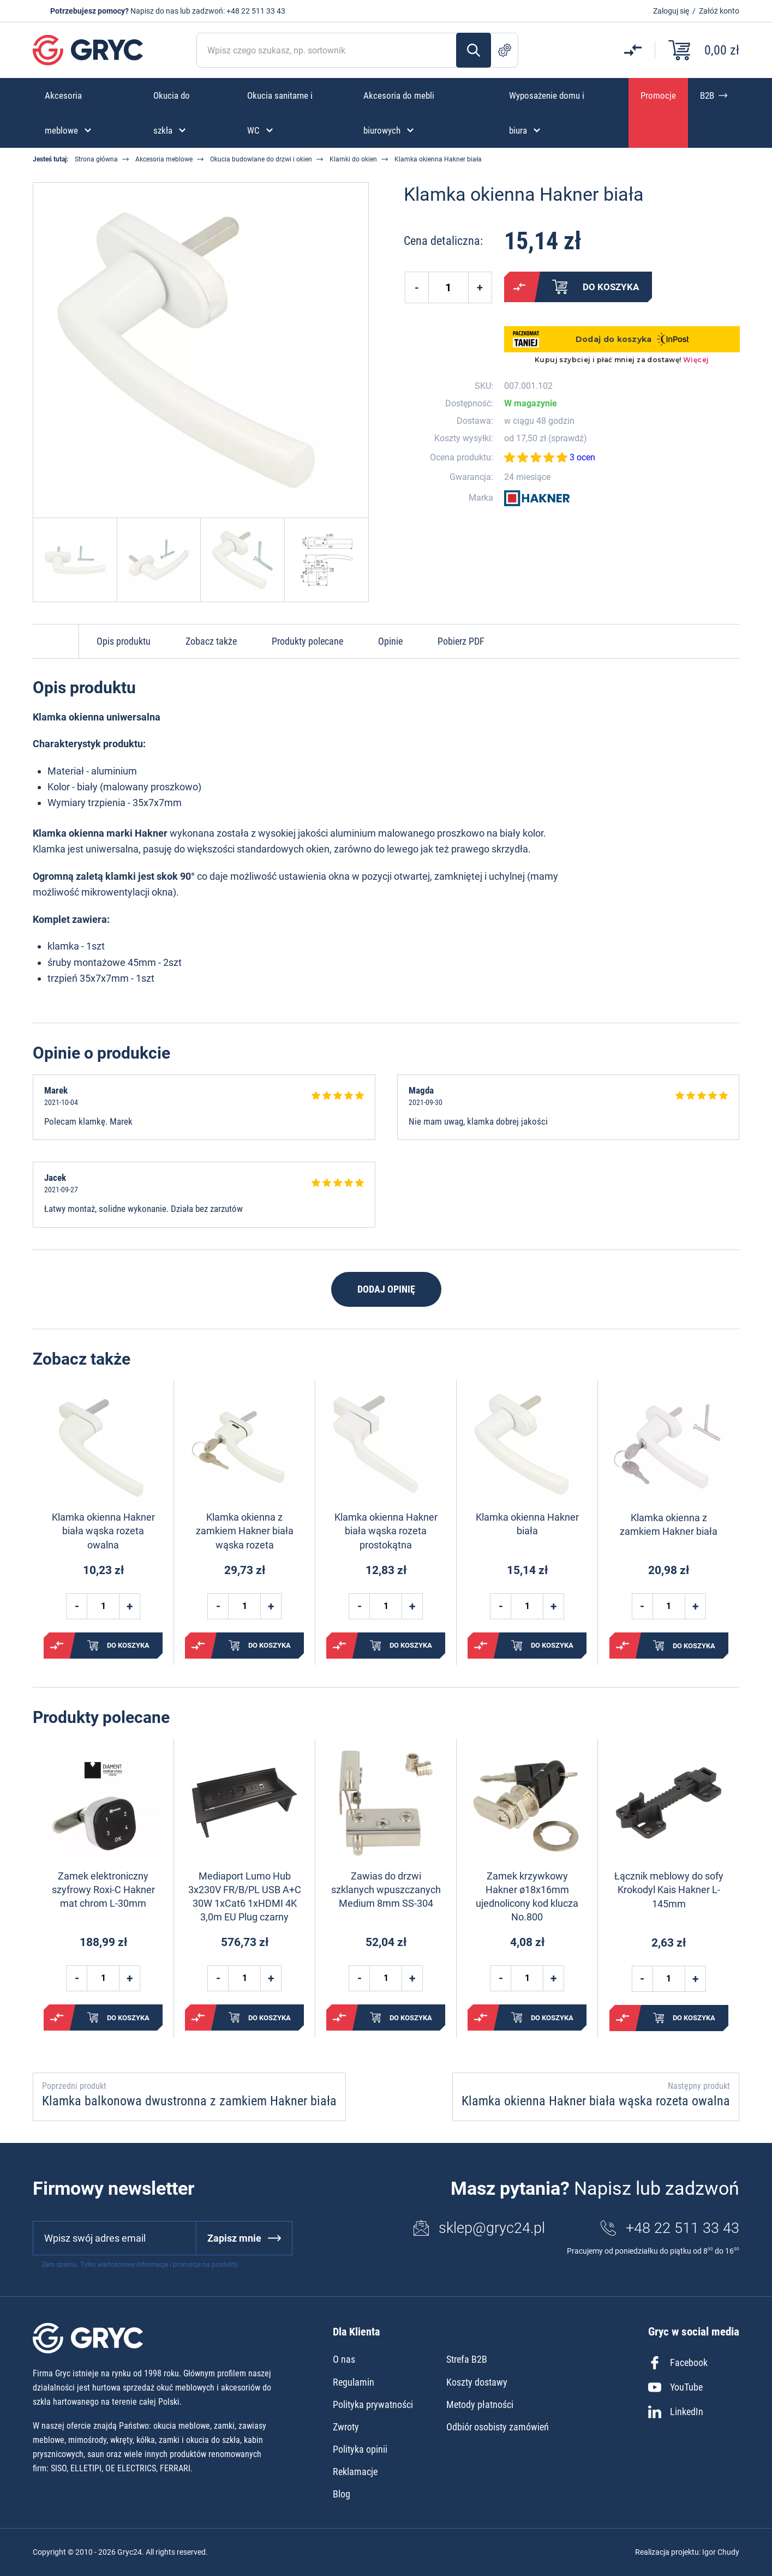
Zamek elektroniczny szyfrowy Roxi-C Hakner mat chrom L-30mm (103, 1889)
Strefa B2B (466, 2359)
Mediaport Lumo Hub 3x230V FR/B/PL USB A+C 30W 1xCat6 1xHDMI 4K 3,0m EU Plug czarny (244, 1896)
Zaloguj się (671, 11)
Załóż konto (719, 11)
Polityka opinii (360, 2449)
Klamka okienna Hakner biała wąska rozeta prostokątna (386, 1530)
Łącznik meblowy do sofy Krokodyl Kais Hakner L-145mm (668, 1889)
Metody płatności (479, 2404)
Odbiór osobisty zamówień (497, 2427)
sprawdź (567, 438)
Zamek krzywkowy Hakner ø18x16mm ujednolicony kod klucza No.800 (527, 1896)
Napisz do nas (154, 11)
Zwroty (346, 2427)
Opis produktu (124, 641)
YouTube (675, 2387)
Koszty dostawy (476, 2382)
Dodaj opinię (386, 1289)
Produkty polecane (307, 641)
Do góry (56, 641)
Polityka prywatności (373, 2404)
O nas (344, 2359)
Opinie (390, 641)
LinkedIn (675, 2411)
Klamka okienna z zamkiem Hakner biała (668, 1524)
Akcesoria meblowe (164, 159)
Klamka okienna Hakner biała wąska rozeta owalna (103, 1530)
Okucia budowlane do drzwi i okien (261, 159)
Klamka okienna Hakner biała (527, 1523)
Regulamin (353, 2382)
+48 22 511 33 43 (255, 11)
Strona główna (96, 159)
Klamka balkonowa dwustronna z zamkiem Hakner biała (189, 2101)
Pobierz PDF (461, 641)
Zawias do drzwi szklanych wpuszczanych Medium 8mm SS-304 (386, 1889)
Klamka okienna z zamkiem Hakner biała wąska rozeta (245, 1530)
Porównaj (519, 287)
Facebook (678, 2362)
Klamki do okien (353, 159)
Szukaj (473, 50)
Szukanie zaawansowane (504, 50)
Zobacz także (211, 641)
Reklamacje (355, 2471)
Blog (341, 2494)
